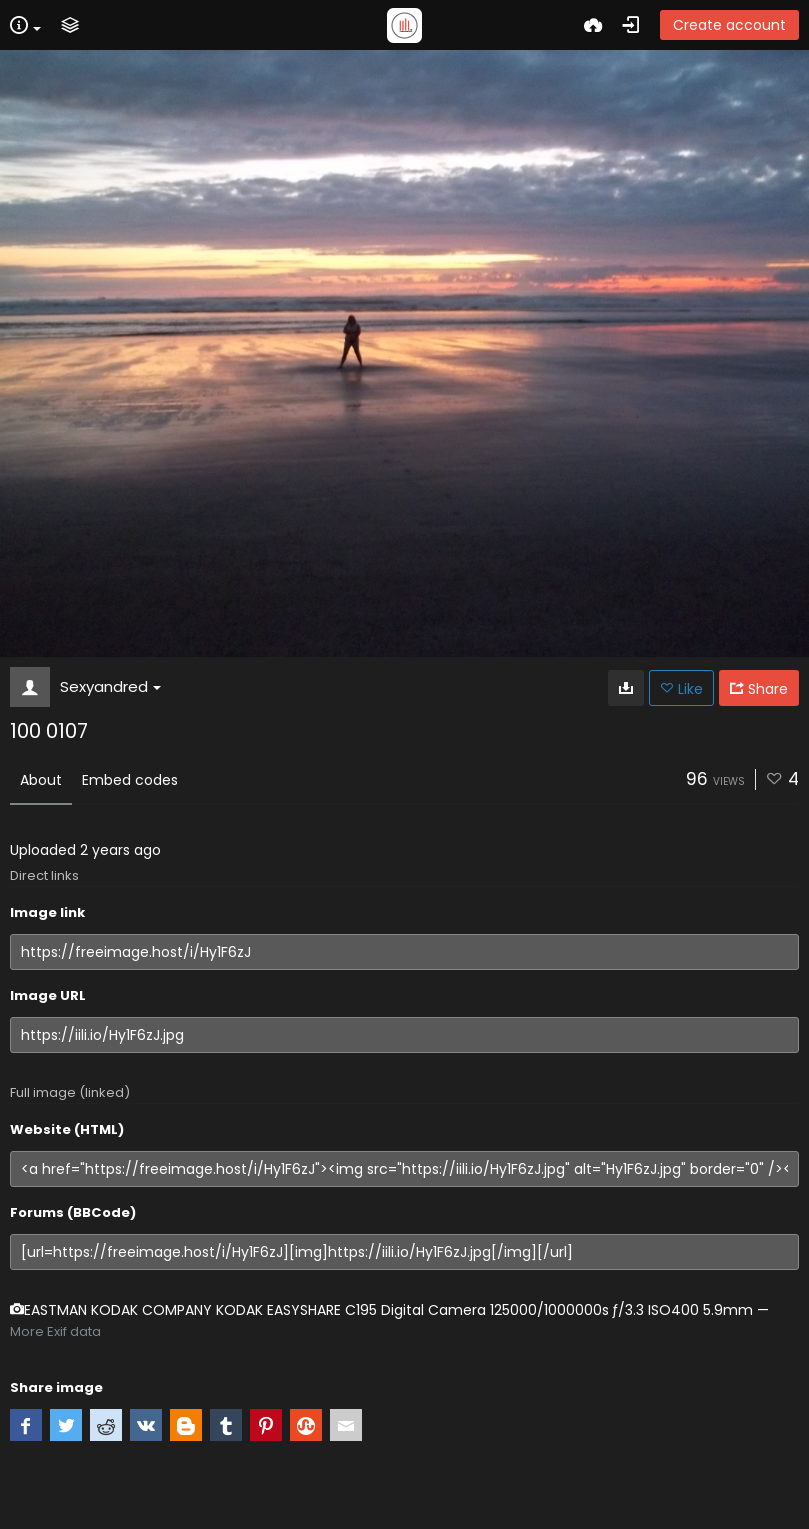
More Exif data (55, 1331)
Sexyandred (110, 686)
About (41, 780)
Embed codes (130, 780)
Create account (729, 25)
